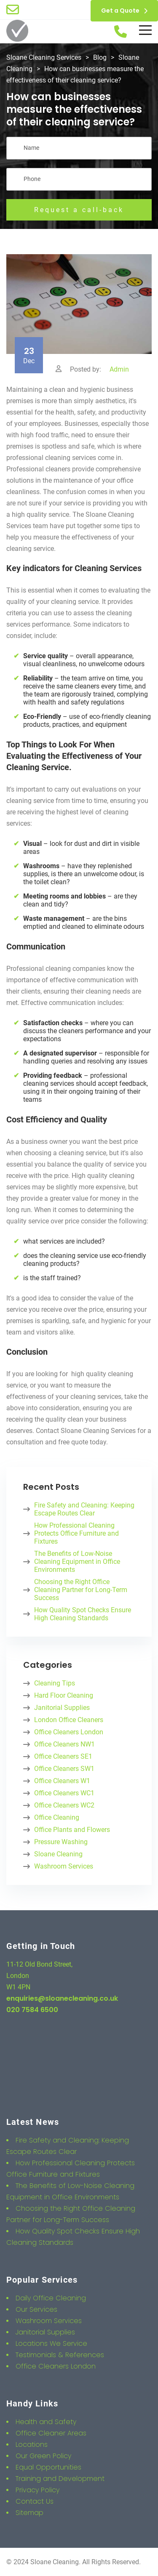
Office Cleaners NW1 (64, 1744)
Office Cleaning (56, 1817)
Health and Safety (46, 2422)
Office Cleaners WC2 (64, 1805)
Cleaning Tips (54, 1683)
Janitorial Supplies (62, 1708)
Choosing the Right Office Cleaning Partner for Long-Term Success (80, 1590)
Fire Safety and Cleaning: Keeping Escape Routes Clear (84, 1509)
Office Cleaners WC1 (64, 1793)
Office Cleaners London (68, 1732)
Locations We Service (51, 2343)
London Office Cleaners (68, 1720)
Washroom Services (63, 1866)
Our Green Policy (43, 2456)
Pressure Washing (61, 1842)
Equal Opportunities (48, 2467)
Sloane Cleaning (58, 1854)
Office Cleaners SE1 (63, 1756)
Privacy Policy (37, 2490)
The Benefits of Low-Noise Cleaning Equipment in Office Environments (77, 1562)
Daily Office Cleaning (51, 2298)
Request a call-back (79, 210)
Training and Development (60, 2478)
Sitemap (29, 2513)
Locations (32, 2444)
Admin (119, 369)
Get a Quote (124, 10)
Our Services (36, 2309)
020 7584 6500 (32, 2010)
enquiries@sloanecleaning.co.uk (62, 1998)
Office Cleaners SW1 (64, 1769)
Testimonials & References (60, 2355)
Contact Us (35, 2501)
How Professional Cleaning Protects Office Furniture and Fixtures (76, 1533)
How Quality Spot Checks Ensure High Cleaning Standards (82, 1614)
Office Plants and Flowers (72, 1830)
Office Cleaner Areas (51, 2433)
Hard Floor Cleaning (63, 1695)
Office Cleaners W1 (62, 1781)
